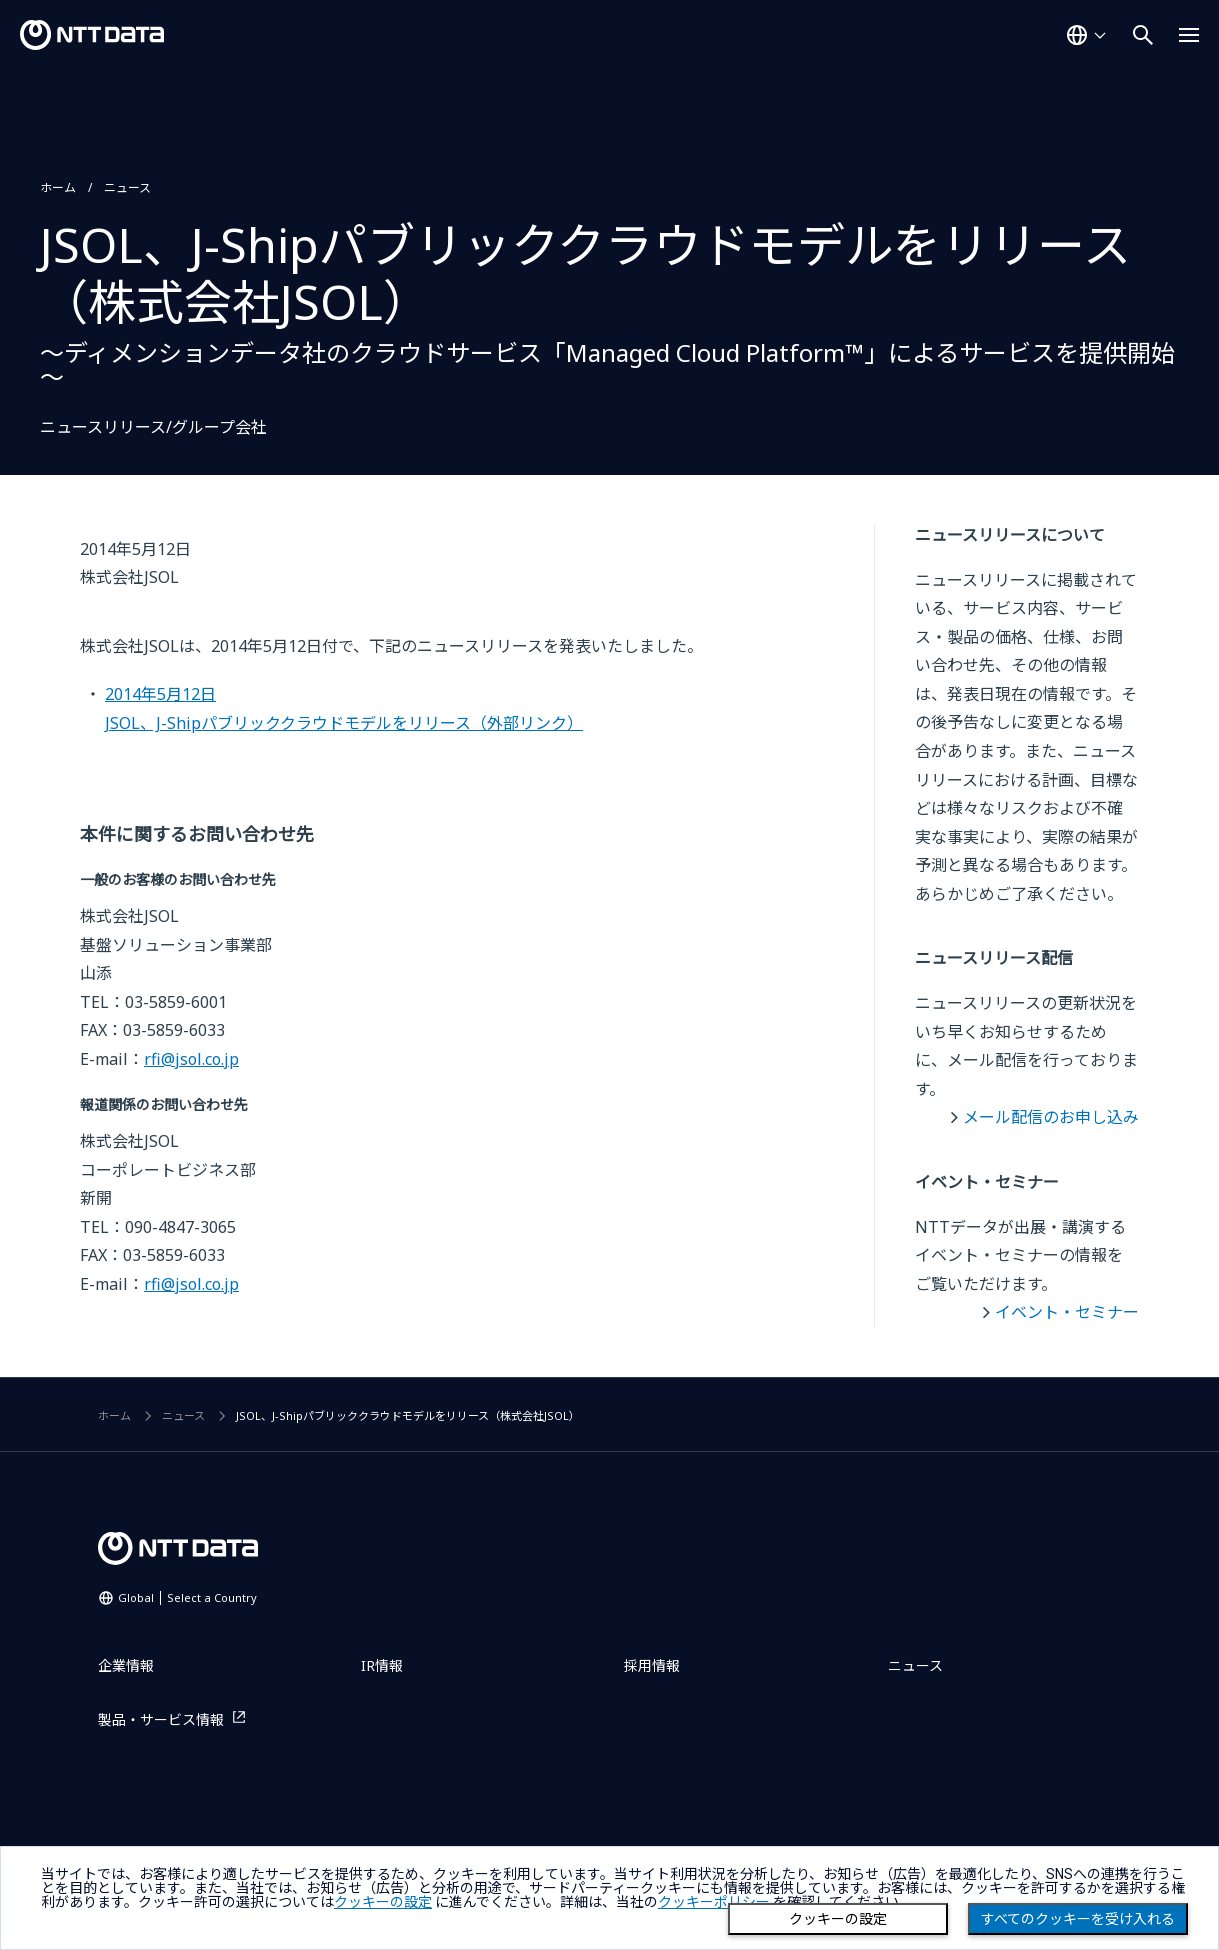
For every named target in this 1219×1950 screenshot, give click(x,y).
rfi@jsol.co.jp (191, 1059)
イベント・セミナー (1067, 1312)
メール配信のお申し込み (1051, 1117)
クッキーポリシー (714, 1902)
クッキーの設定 (838, 1919)
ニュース (127, 187)
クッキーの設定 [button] (383, 1902)
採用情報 (652, 1665)
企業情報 (126, 1665)
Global (187, 1597)
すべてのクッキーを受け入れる (1078, 1919)
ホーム (58, 187)
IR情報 (382, 1665)
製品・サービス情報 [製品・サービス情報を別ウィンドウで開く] (161, 1719)
